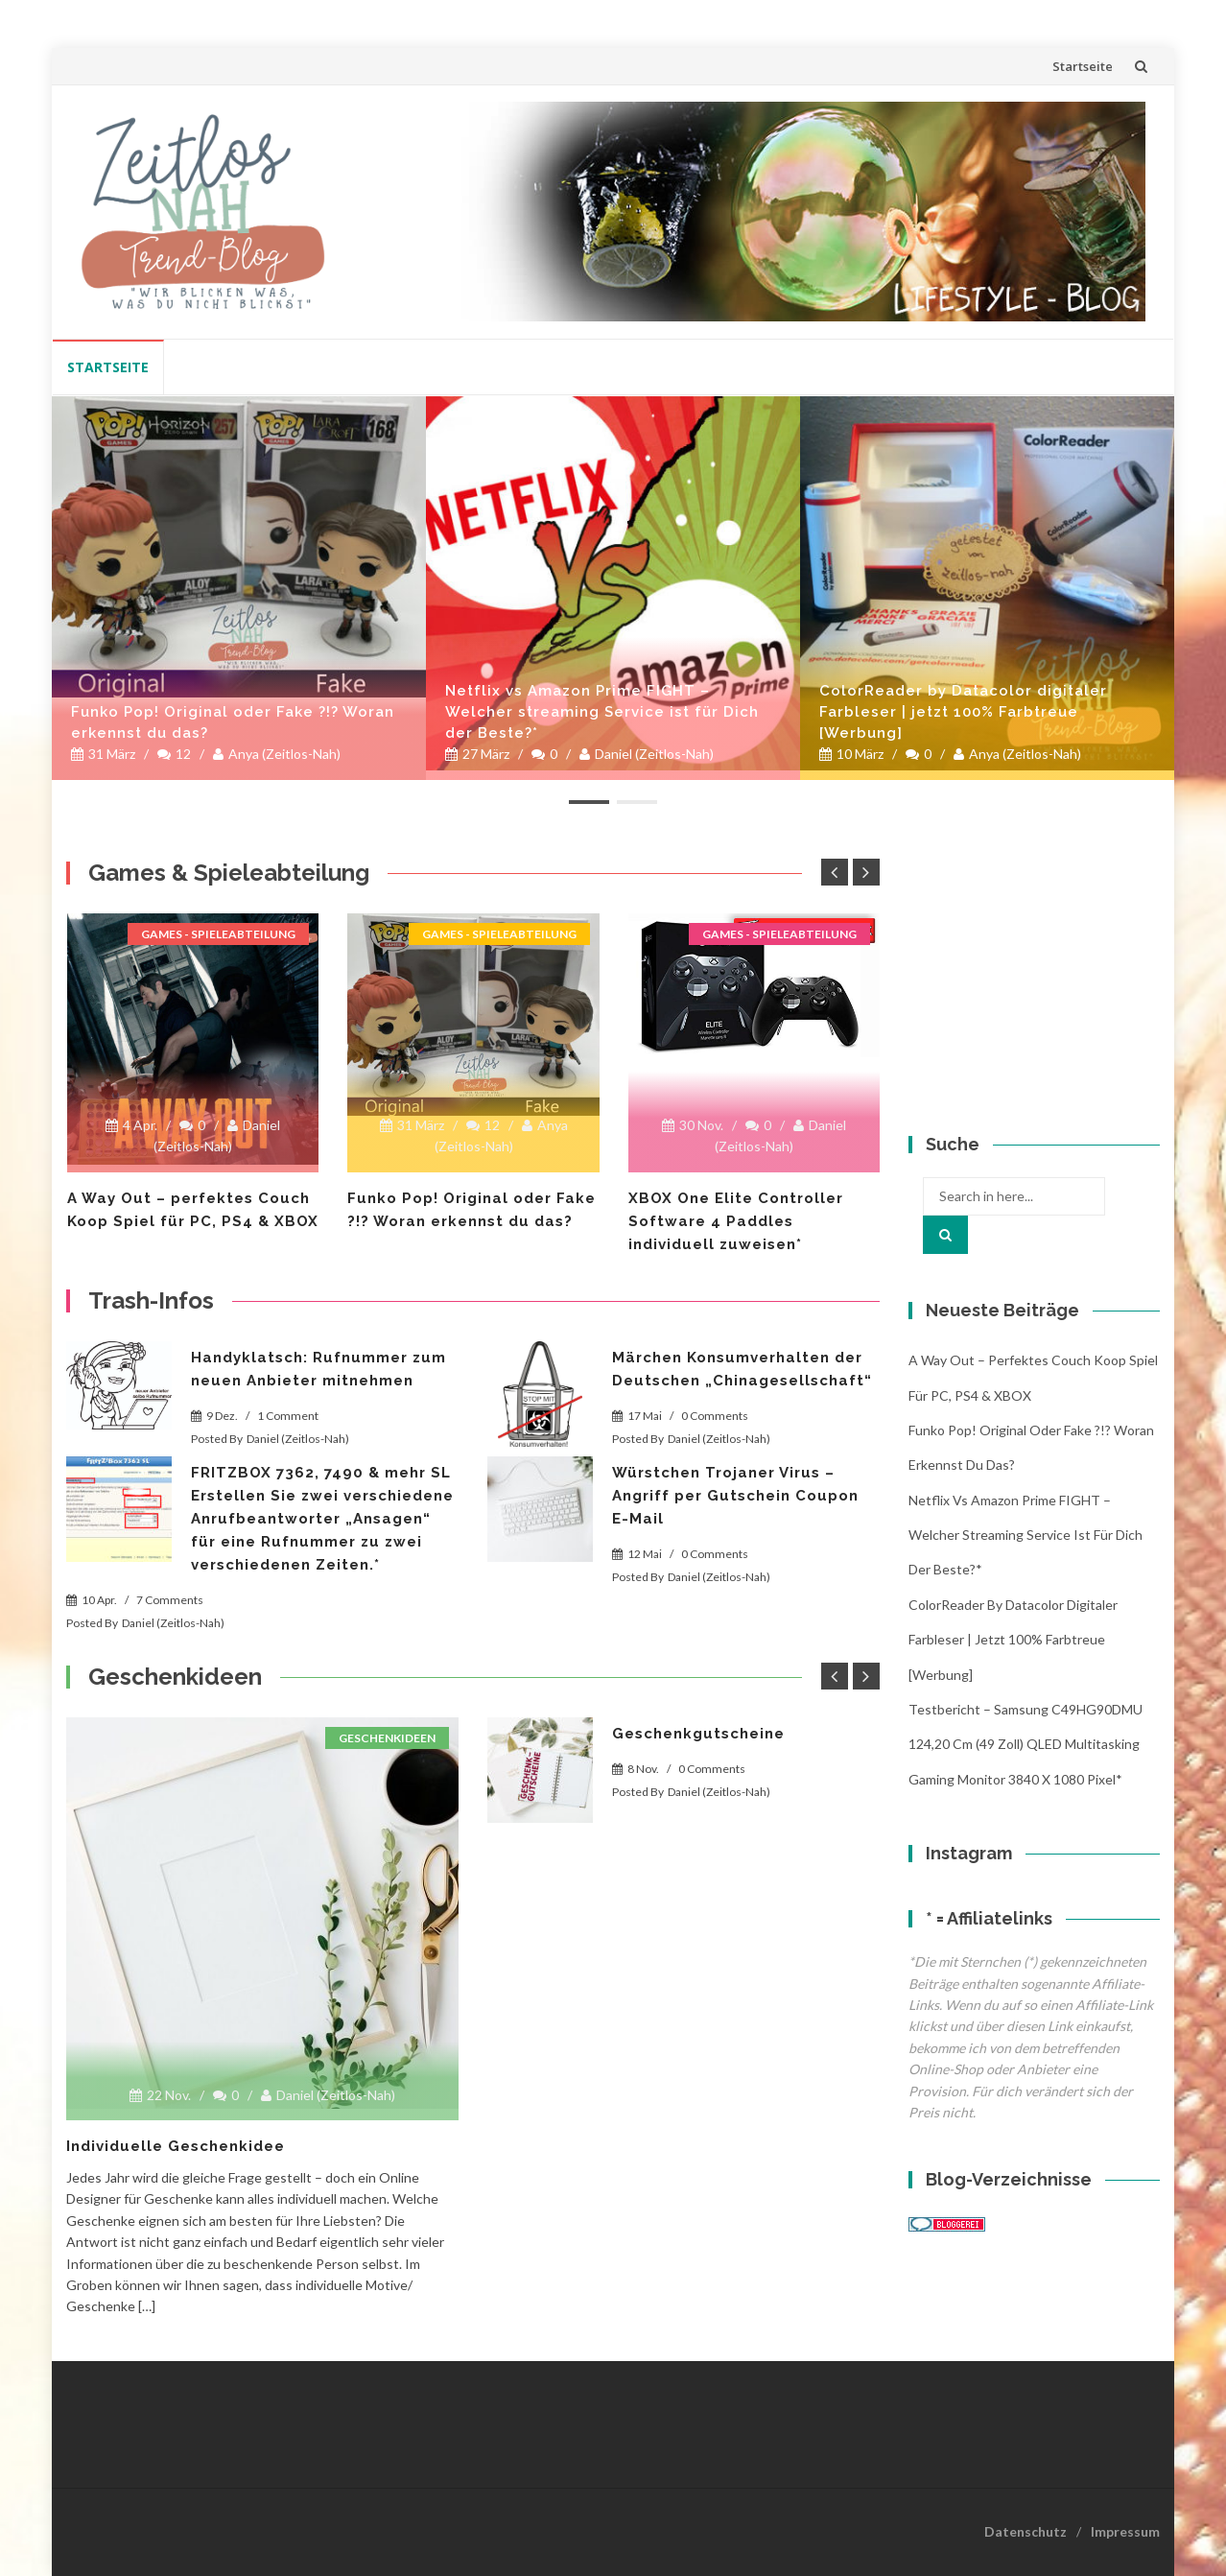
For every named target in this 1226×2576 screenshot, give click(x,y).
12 (174, 753)
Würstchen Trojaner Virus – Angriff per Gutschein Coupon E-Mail (735, 1495)
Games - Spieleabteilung (218, 934)
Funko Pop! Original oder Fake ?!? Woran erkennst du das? (232, 722)
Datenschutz (1025, 2531)
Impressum (1125, 2531)
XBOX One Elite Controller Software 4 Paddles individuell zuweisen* (735, 1221)
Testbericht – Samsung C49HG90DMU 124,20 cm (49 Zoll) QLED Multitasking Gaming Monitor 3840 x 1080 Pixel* (1025, 1744)
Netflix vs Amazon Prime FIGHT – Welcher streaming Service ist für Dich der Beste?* (602, 712)
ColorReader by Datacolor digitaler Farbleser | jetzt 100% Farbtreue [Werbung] (963, 712)
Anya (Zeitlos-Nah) (277, 753)
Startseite (1082, 66)
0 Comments (714, 1415)
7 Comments (169, 1600)
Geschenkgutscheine (698, 1733)
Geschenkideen (387, 1738)
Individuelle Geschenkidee (175, 2146)
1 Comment (287, 1415)
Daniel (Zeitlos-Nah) (646, 753)
